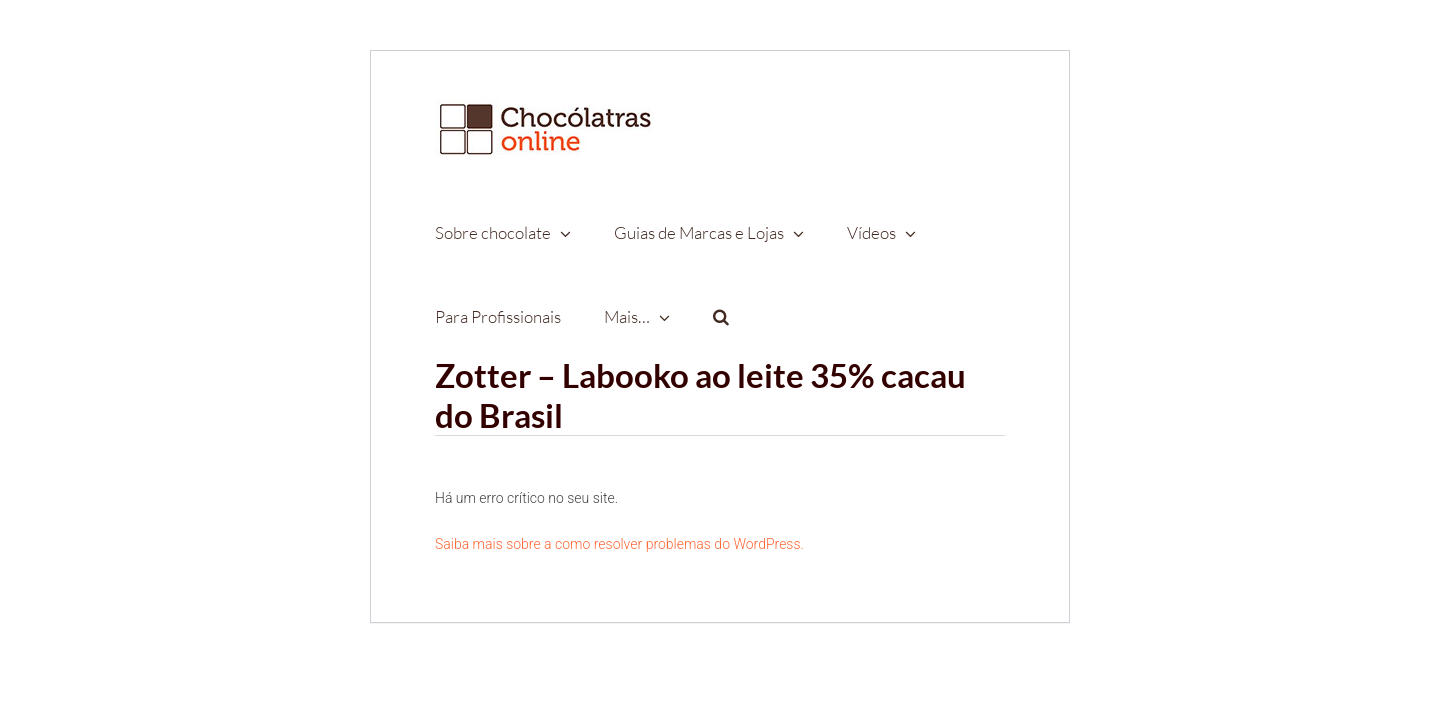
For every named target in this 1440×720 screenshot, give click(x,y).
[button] (707, 316)
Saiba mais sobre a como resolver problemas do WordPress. (619, 544)
